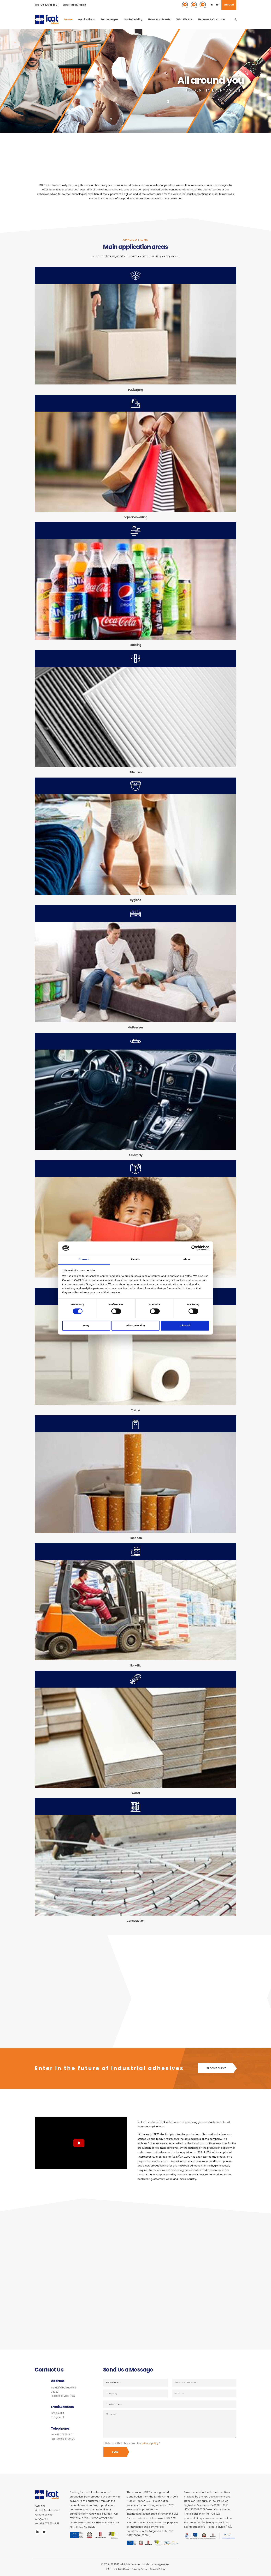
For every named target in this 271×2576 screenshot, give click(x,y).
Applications (86, 19)
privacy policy (150, 2441)
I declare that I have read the (133, 2441)
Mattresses (135, 1026)
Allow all (185, 1325)
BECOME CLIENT (217, 2066)
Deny (86, 1325)
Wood (135, 1791)
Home (68, 19)
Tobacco (135, 1536)
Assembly (135, 1154)
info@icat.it (58, 2410)
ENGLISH (229, 4)
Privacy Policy (139, 2566)
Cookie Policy (158, 2566)
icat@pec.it (58, 2414)
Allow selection (135, 1325)
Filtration (135, 772)
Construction (135, 1918)
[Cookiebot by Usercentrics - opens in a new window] (194, 1248)
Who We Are (184, 19)
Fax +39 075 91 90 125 (63, 2436)
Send (116, 2450)
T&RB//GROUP (161, 2562)
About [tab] (187, 1259)
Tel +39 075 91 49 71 (63, 2432)
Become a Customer (212, 19)
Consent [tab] (84, 1259)
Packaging (135, 389)
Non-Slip (135, 1664)
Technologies (109, 19)
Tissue (135, 1409)
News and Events (159, 19)
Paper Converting (135, 517)
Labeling (135, 644)
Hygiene (135, 899)
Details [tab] (135, 1259)
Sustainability (133, 19)
